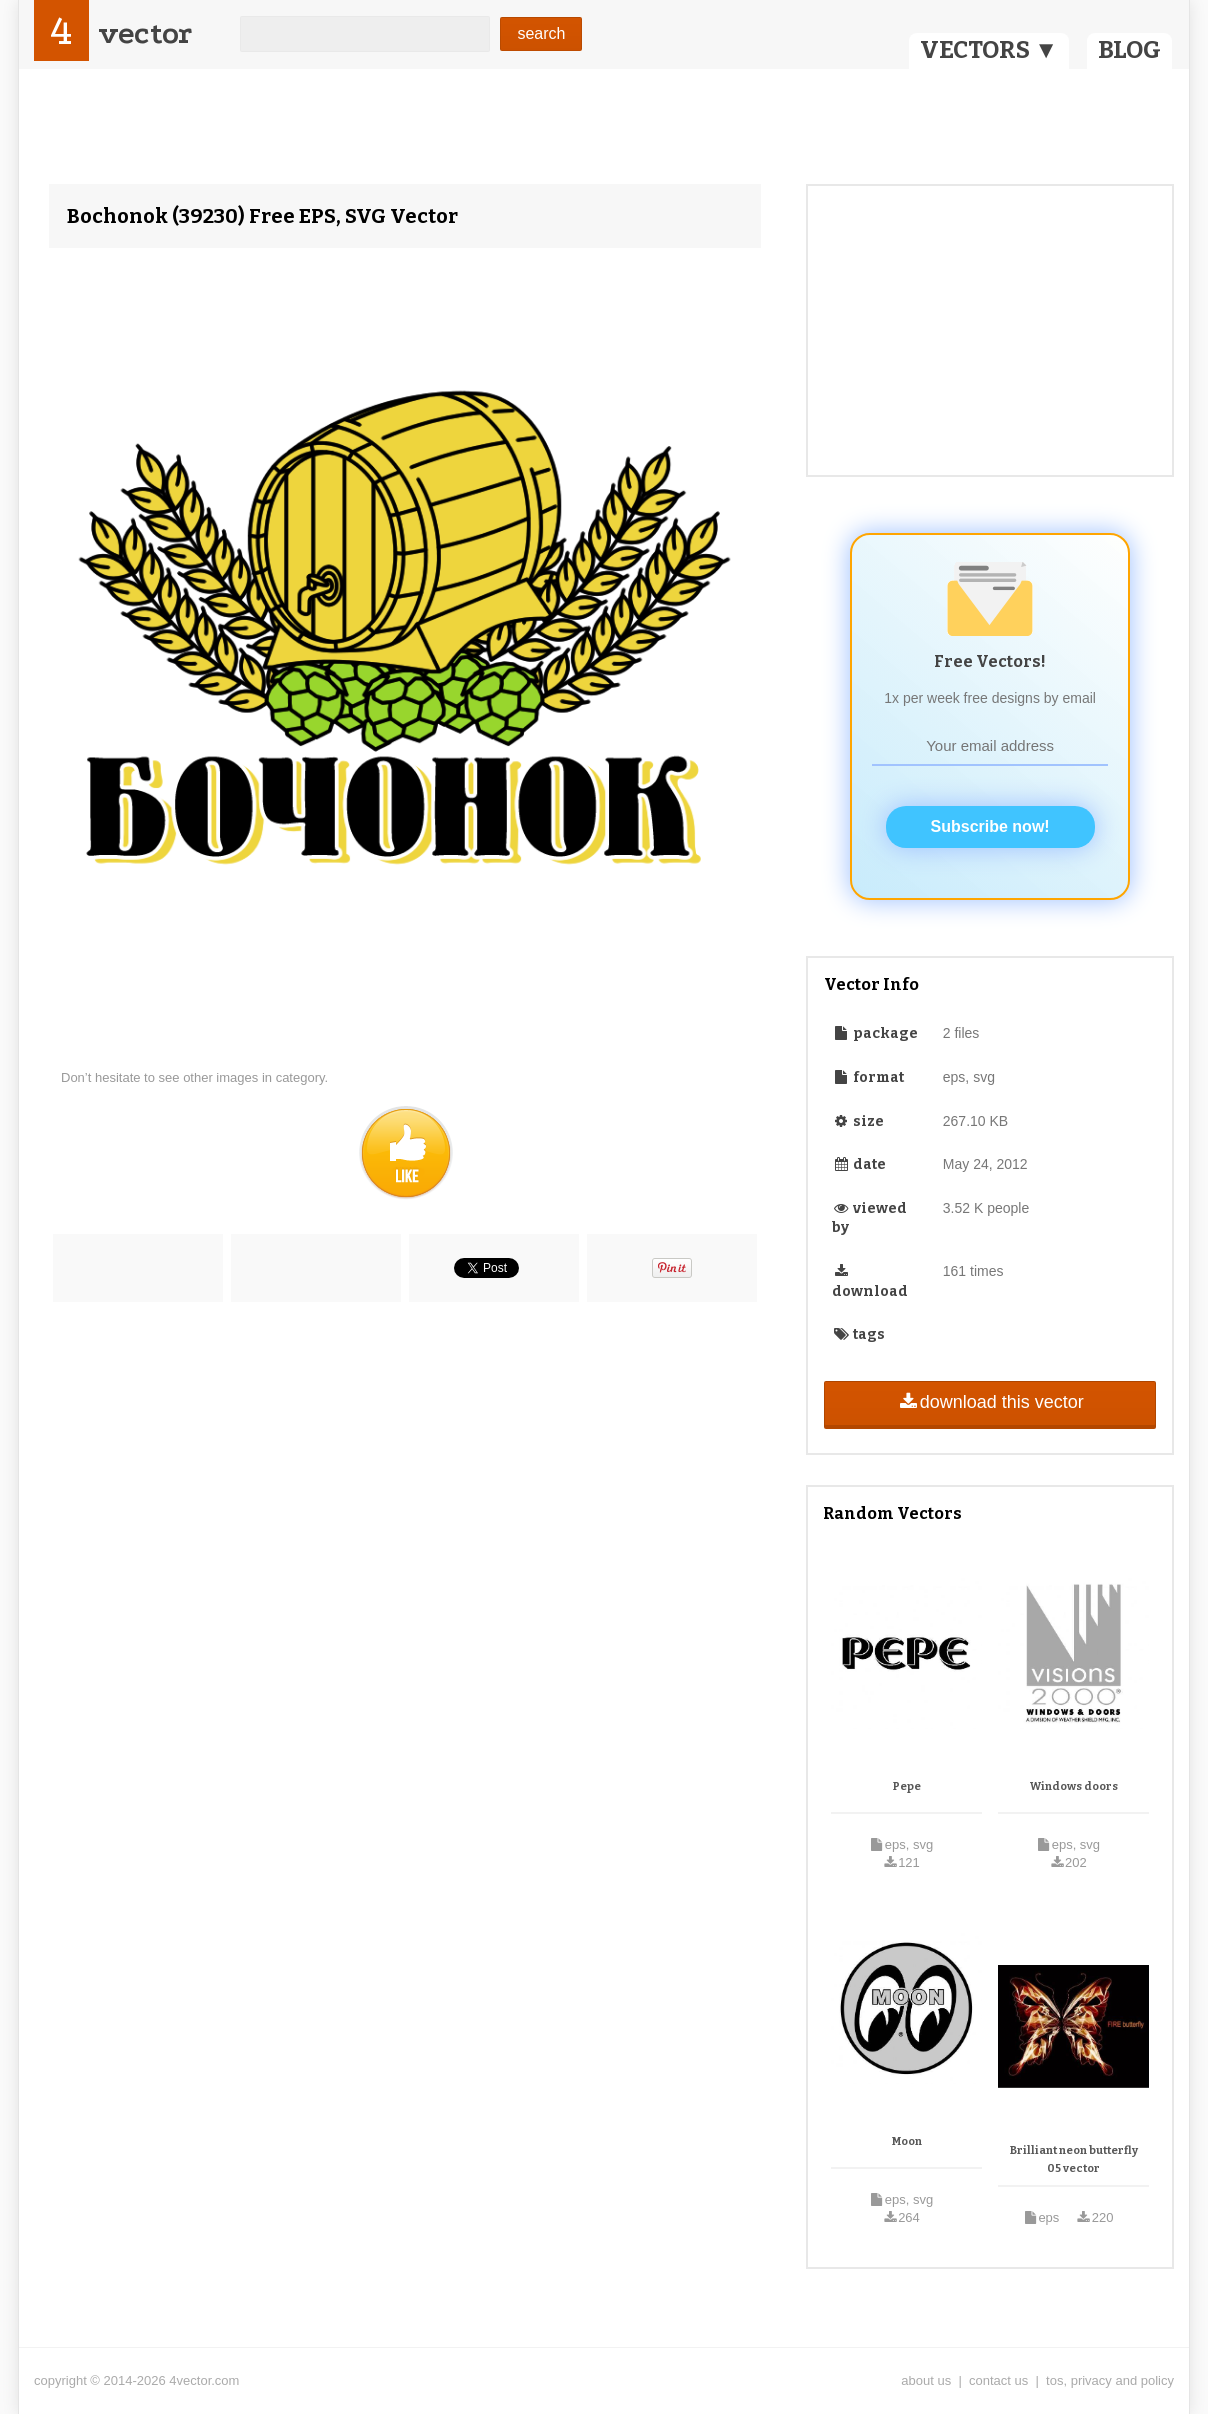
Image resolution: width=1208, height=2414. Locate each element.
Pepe (907, 1786)
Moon (907, 2141)
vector (145, 33)
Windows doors (1074, 1786)
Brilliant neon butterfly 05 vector (1074, 2159)
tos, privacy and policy (1110, 2380)
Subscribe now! (990, 826)
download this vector (989, 1402)
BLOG (1129, 50)
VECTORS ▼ (989, 50)
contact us (998, 2380)
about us (926, 2380)
